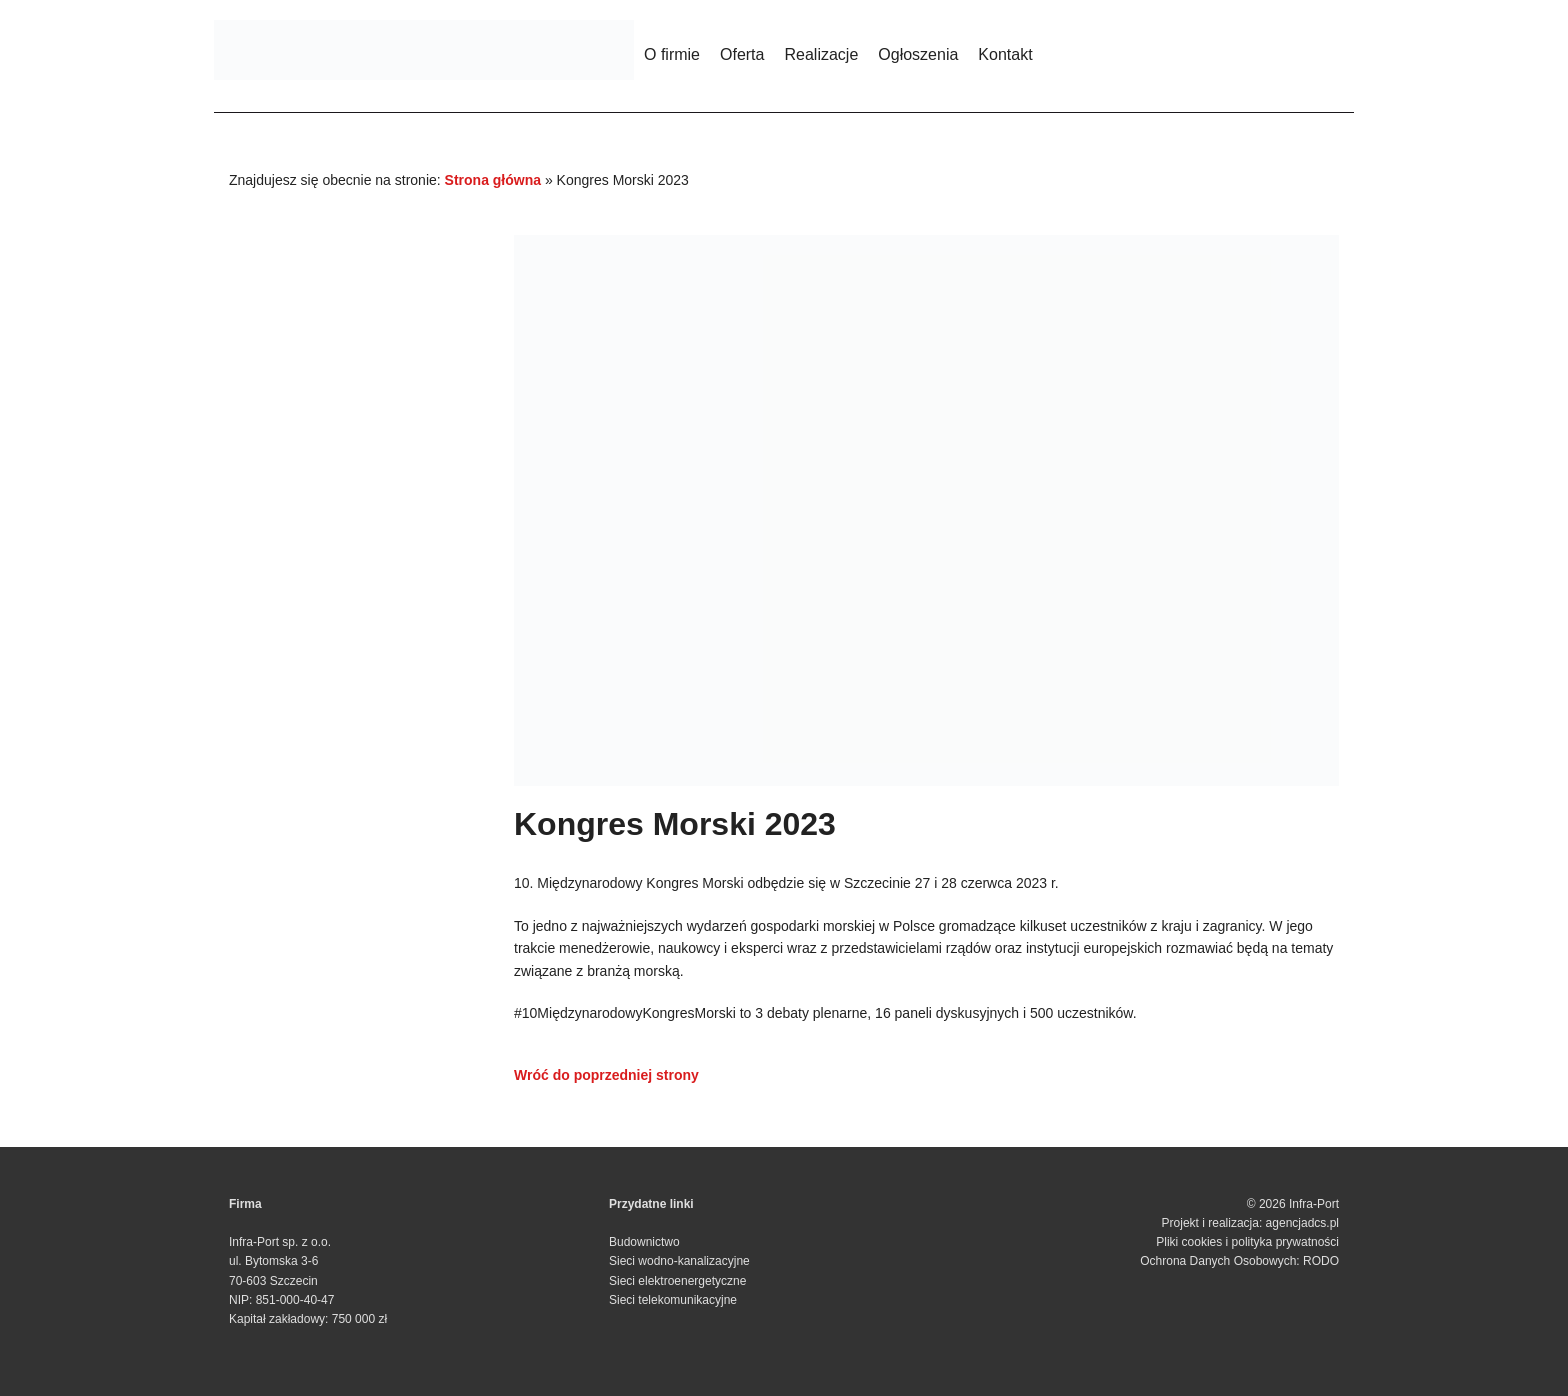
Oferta (742, 54)
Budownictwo (644, 1242)
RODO (1321, 1261)
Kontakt (1005, 54)
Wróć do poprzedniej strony (606, 1075)
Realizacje (821, 54)
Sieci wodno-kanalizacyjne (679, 1261)
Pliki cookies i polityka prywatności (1247, 1242)
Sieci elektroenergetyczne (677, 1281)
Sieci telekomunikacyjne (673, 1300)
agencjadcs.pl (1302, 1223)
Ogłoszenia (918, 54)
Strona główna (493, 180)
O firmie (672, 54)
